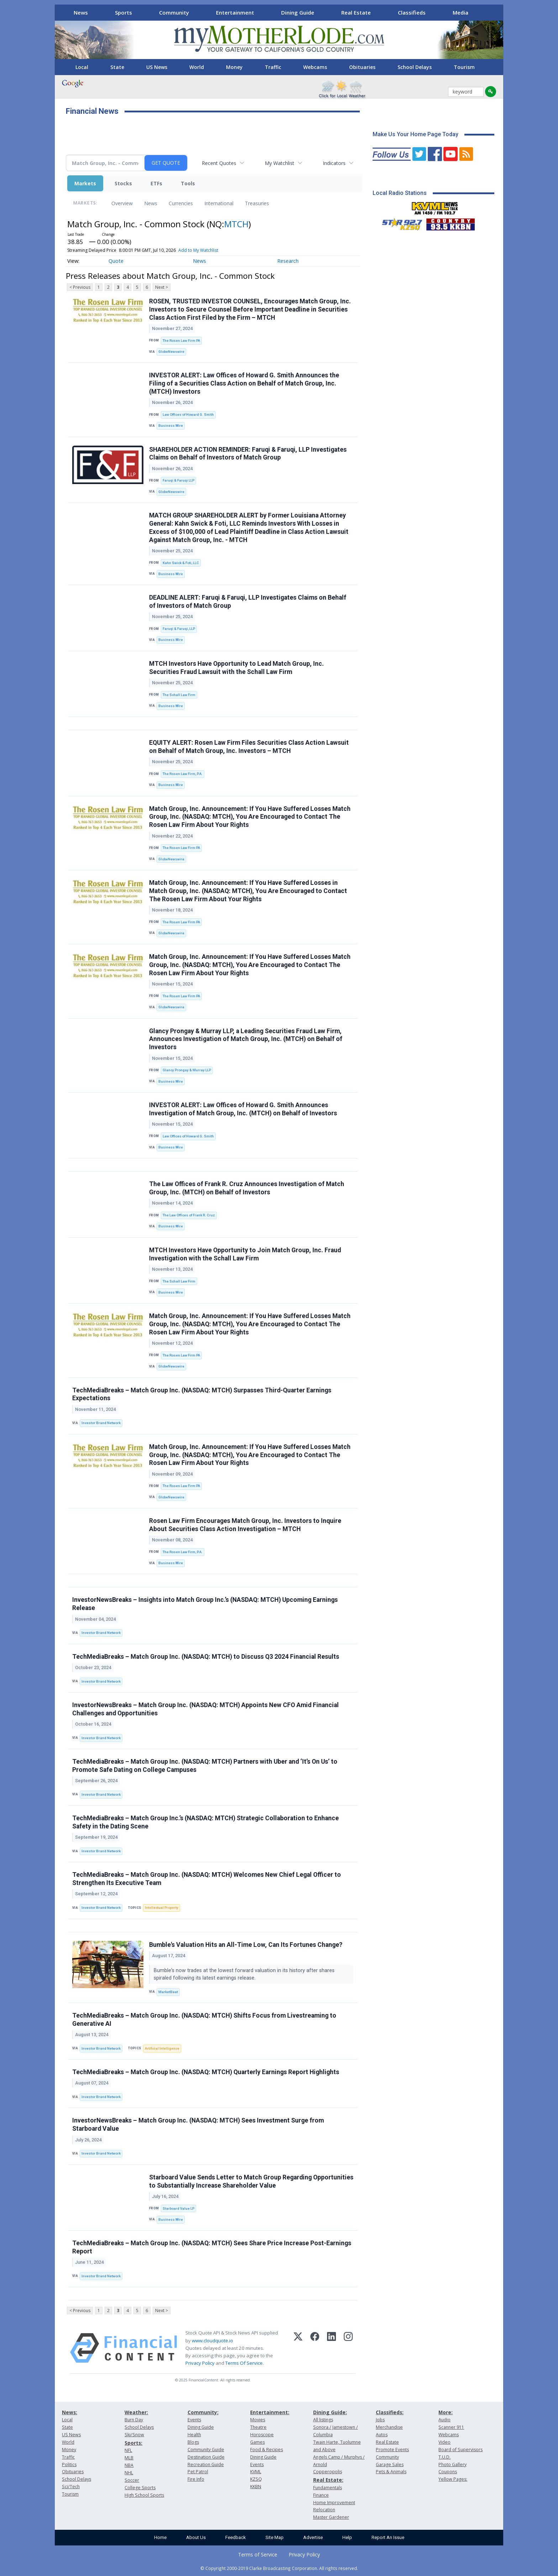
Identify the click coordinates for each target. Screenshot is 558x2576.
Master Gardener (331, 2517)
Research (288, 260)
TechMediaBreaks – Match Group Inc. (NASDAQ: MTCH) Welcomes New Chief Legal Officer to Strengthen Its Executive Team (206, 1878)
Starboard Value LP (178, 2208)
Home (160, 2537)
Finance (321, 2495)
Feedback (235, 2537)
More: (445, 2412)
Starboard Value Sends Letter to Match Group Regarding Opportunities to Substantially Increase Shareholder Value (251, 2181)
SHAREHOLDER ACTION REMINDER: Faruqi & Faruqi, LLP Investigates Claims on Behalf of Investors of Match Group (248, 453)
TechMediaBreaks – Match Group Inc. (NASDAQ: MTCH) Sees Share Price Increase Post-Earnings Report (211, 2247)
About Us (196, 2537)
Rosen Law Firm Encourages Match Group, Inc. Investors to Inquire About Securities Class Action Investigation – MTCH (245, 1525)
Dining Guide (297, 12)
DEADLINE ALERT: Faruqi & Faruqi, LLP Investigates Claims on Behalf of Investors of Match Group (247, 601)
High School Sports (144, 2495)
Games (257, 2442)
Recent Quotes (219, 163)
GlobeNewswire (171, 352)
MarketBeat (168, 1992)
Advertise (313, 2537)
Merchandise (389, 2427)
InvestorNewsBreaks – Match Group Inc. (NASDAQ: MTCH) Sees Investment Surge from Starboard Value (198, 2124)
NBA (129, 2465)
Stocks (123, 183)
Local (81, 67)
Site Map (274, 2537)
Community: (203, 2412)
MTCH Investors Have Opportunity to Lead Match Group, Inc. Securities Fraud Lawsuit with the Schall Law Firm (236, 667)
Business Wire (170, 425)
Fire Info (196, 2479)
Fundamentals (327, 2488)
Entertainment (235, 12)
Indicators (334, 163)
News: (69, 2412)
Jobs (380, 2420)
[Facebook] (314, 2348)
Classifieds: (390, 2412)
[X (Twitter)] (298, 2348)
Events (194, 2420)
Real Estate (356, 12)
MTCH (236, 224)
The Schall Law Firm (179, 695)
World (196, 67)
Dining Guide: (330, 2412)
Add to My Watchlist (198, 250)
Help (347, 2537)
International (218, 203)
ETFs (156, 183)
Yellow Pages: (452, 2479)
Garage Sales (390, 2464)
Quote (116, 260)
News (81, 12)
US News (156, 67)
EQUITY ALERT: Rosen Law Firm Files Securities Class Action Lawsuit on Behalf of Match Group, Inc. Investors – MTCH (249, 746)
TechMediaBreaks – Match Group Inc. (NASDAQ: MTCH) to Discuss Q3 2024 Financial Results (205, 1656)
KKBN (255, 2487)
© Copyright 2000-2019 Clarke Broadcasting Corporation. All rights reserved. (279, 2568)
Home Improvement (334, 2503)
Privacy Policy (200, 2363)
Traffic (273, 67)
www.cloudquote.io (212, 2340)
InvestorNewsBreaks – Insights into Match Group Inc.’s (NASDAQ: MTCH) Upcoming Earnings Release (205, 1603)
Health (194, 2435)
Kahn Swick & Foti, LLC (181, 563)
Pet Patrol (198, 2472)
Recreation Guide (206, 2464)
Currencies (181, 203)
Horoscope (262, 2435)
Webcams (315, 67)
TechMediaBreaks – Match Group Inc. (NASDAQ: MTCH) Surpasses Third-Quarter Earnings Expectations (201, 1394)
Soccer (132, 2480)
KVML (255, 2472)
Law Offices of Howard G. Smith (188, 414)
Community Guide (206, 2450)
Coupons (447, 2472)
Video (444, 2442)
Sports (123, 12)
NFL (128, 2450)
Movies (257, 2420)
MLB (129, 2458)
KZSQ (256, 2479)
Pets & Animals (391, 2472)
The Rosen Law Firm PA (181, 340)
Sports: (133, 2442)
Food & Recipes (266, 2450)
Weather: (136, 2412)
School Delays (415, 67)
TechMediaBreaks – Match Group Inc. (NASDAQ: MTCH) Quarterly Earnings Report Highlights (205, 2072)
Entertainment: (269, 2412)
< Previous (79, 287)
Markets (85, 183)
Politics (69, 2464)
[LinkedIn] (331, 2348)
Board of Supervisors (460, 2450)
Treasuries (257, 203)
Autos (382, 2435)
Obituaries (362, 67)
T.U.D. (444, 2457)
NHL (129, 2473)
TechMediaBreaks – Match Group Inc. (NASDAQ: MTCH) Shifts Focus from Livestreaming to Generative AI (204, 2019)
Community (174, 12)
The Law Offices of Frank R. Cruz (189, 1215)
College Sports (140, 2488)
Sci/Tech (71, 2487)
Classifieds (412, 12)
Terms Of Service (244, 2363)
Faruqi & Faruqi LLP (178, 480)
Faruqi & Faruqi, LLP (179, 629)
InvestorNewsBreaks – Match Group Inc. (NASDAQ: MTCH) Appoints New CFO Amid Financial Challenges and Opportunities (205, 1709)
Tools (188, 183)
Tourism (464, 67)
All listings (323, 2420)
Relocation (324, 2510)
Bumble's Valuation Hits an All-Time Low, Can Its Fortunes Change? (245, 1944)
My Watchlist (279, 163)
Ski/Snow (134, 2435)
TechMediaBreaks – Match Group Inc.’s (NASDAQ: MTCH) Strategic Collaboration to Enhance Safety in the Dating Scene (205, 1822)
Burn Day (134, 2420)
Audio (444, 2420)
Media (460, 12)
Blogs (193, 2442)
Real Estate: (328, 2479)
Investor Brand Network (101, 1423)
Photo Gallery (452, 2464)
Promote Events (392, 2450)
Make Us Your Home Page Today (415, 134)
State (117, 67)
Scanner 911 (451, 2427)
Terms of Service (257, 2554)
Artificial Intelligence (162, 2048)
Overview (122, 203)
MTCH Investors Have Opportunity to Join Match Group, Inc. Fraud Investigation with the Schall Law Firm (245, 1254)
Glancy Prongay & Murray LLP (187, 1070)
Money (234, 67)
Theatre (258, 2427)
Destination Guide (206, 2457)
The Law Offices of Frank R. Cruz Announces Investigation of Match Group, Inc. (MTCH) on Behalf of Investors (246, 1188)
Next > (161, 287)
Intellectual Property (161, 1908)
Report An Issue (388, 2537)
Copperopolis (327, 2472)
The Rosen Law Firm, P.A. (182, 774)
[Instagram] (348, 2348)
